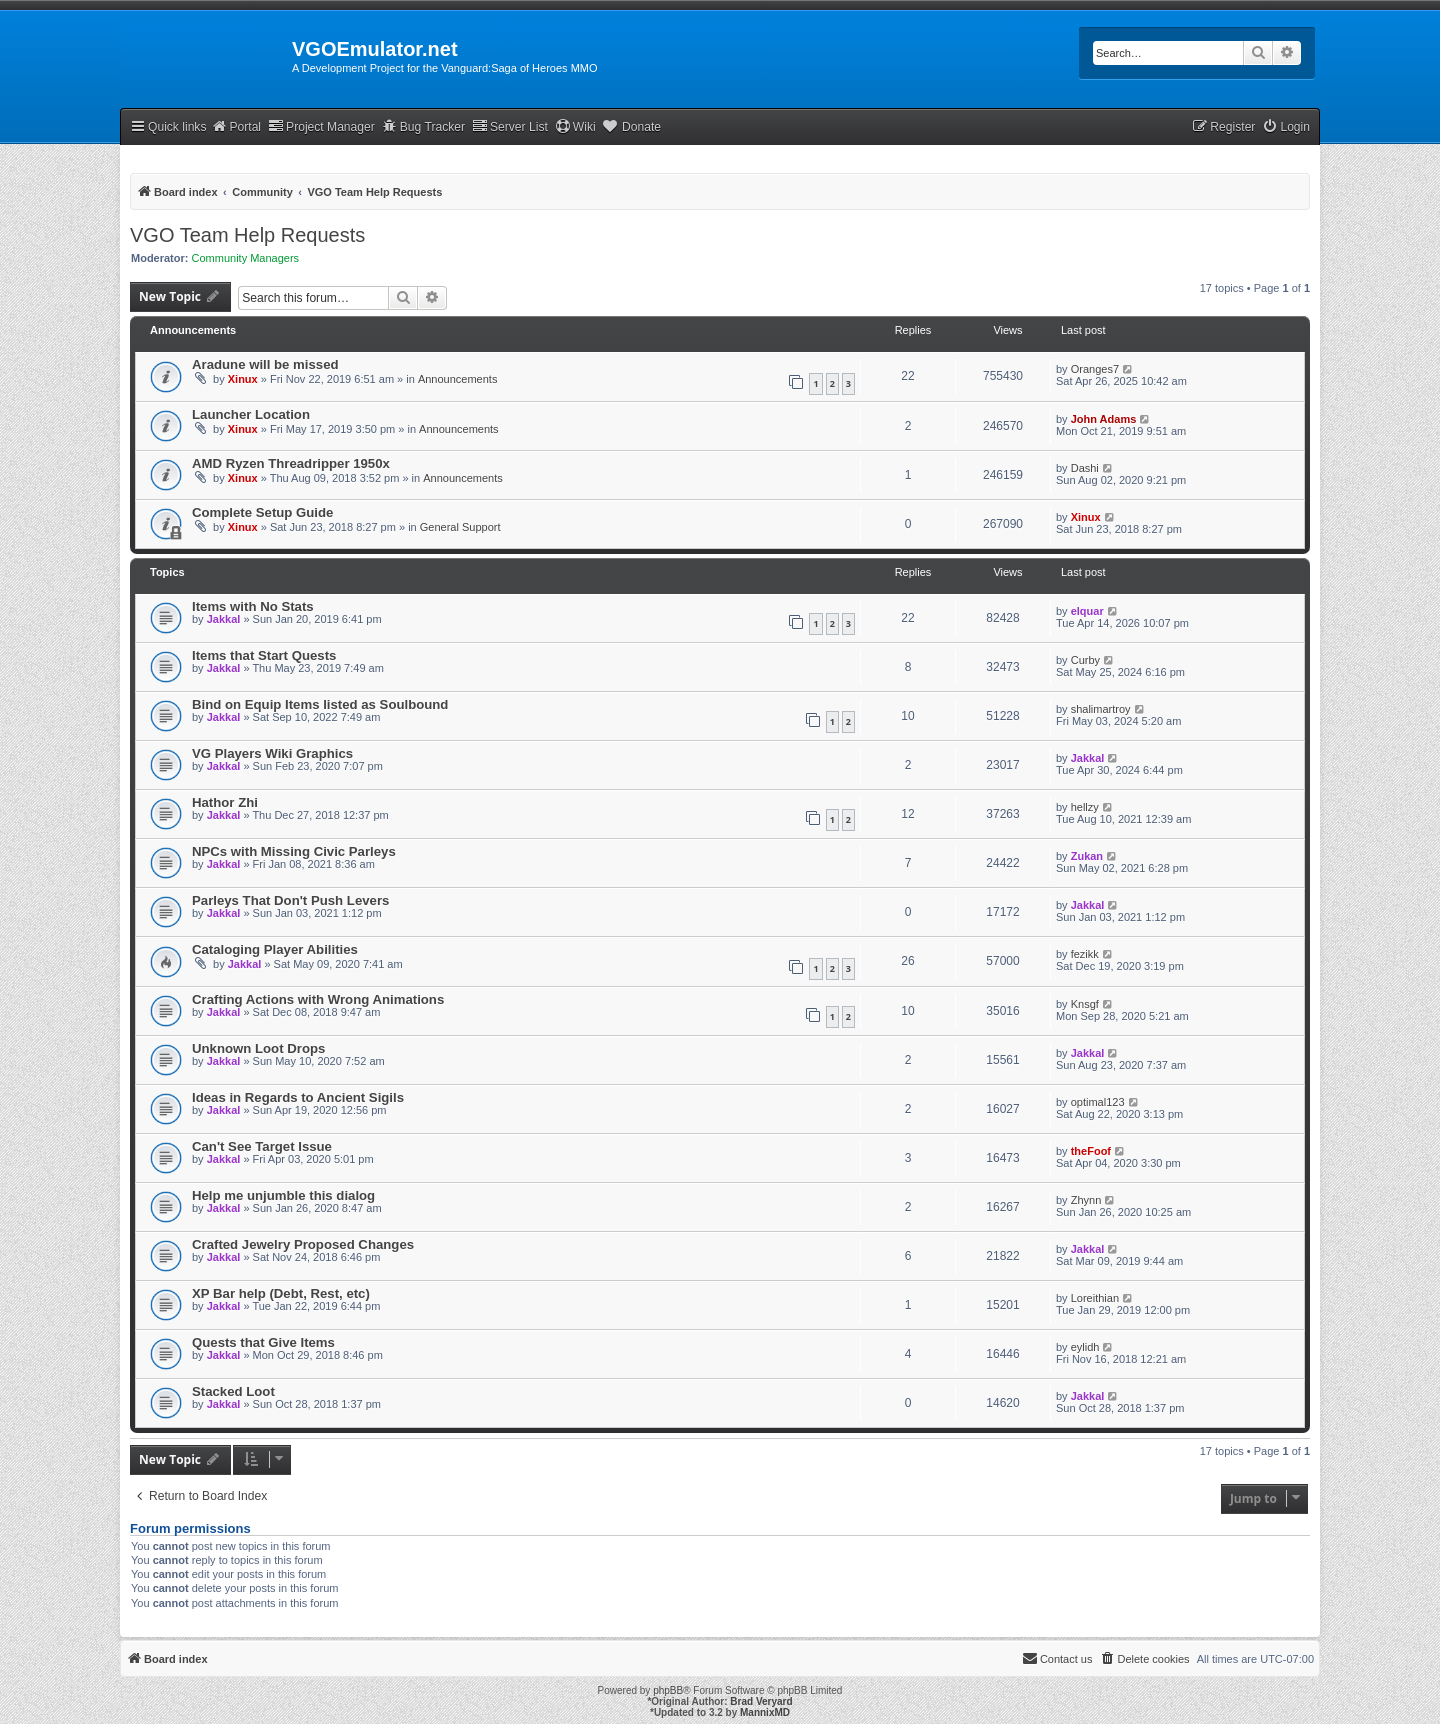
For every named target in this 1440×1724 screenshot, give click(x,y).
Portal (236, 126)
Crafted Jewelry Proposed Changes (303, 1244)
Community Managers (246, 258)
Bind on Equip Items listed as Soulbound (320, 704)
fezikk (1085, 954)
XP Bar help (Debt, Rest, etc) (281, 1293)
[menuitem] (1286, 127)
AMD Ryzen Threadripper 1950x (291, 463)
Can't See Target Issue (262, 1146)
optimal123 (1098, 1102)
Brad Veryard (761, 1701)
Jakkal (224, 619)
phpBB (668, 1690)
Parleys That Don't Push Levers (290, 900)
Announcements (458, 379)
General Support (460, 527)
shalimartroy (1101, 709)
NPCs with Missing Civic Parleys (294, 851)
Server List (510, 126)
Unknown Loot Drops (258, 1048)
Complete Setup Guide (262, 512)
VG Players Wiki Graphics (272, 753)
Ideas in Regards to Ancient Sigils (298, 1097)
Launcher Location (251, 414)
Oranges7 (1095, 369)
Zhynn (1086, 1200)
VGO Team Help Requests (247, 235)
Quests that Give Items (263, 1342)
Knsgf (1085, 1004)
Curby (1085, 660)
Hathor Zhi (225, 802)
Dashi (1085, 468)
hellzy (1085, 807)
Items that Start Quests (264, 655)
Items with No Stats (253, 606)
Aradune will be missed (265, 364)
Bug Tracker (423, 126)
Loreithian (1095, 1298)
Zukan (1087, 856)
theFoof (1091, 1151)
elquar (1087, 611)
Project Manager (321, 126)
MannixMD (765, 1712)
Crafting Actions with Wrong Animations (318, 999)
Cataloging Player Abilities (275, 949)
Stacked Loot (233, 1391)
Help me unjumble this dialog (283, 1195)
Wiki (575, 126)
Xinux (243, 379)
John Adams (1104, 419)
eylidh (1085, 1347)
